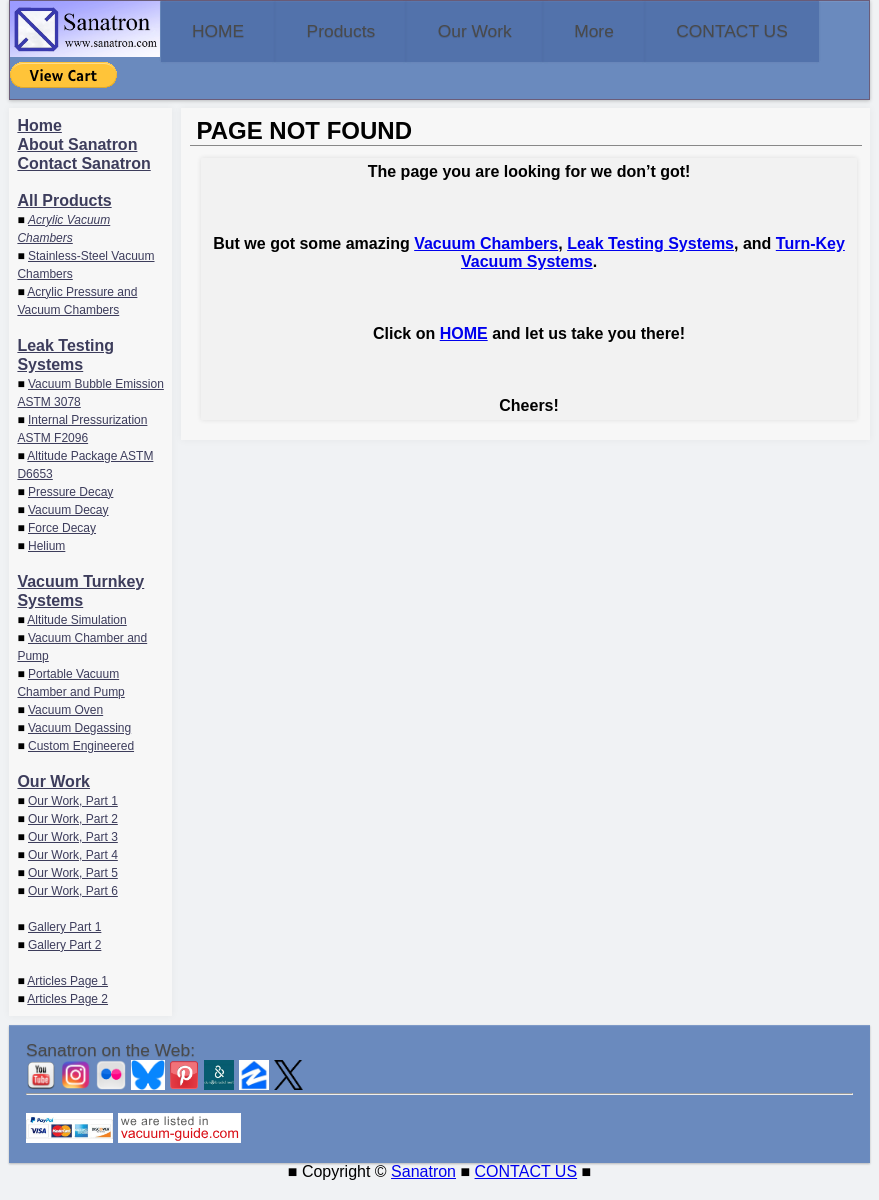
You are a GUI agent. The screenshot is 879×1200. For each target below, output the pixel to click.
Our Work (544, 30)
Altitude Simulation (76, 638)
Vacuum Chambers (486, 261)
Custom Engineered (81, 764)
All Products (64, 218)
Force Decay (62, 546)
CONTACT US (111, 88)
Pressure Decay (70, 510)
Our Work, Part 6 (73, 909)
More (691, 30)
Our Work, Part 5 (73, 891)
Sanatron (423, 1190)
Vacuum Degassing (79, 746)
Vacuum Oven (65, 728)
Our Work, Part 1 (73, 819)
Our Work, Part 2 (73, 837)
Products (382, 30)
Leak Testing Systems (650, 261)
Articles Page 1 (67, 999)
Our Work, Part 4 (73, 873)
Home (39, 143)
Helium (46, 564)
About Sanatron (77, 162)
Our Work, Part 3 (73, 855)
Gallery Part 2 (64, 963)
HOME (232, 30)
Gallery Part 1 (64, 945)
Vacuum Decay (68, 528)
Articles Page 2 (67, 1017)
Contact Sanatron (83, 181)
